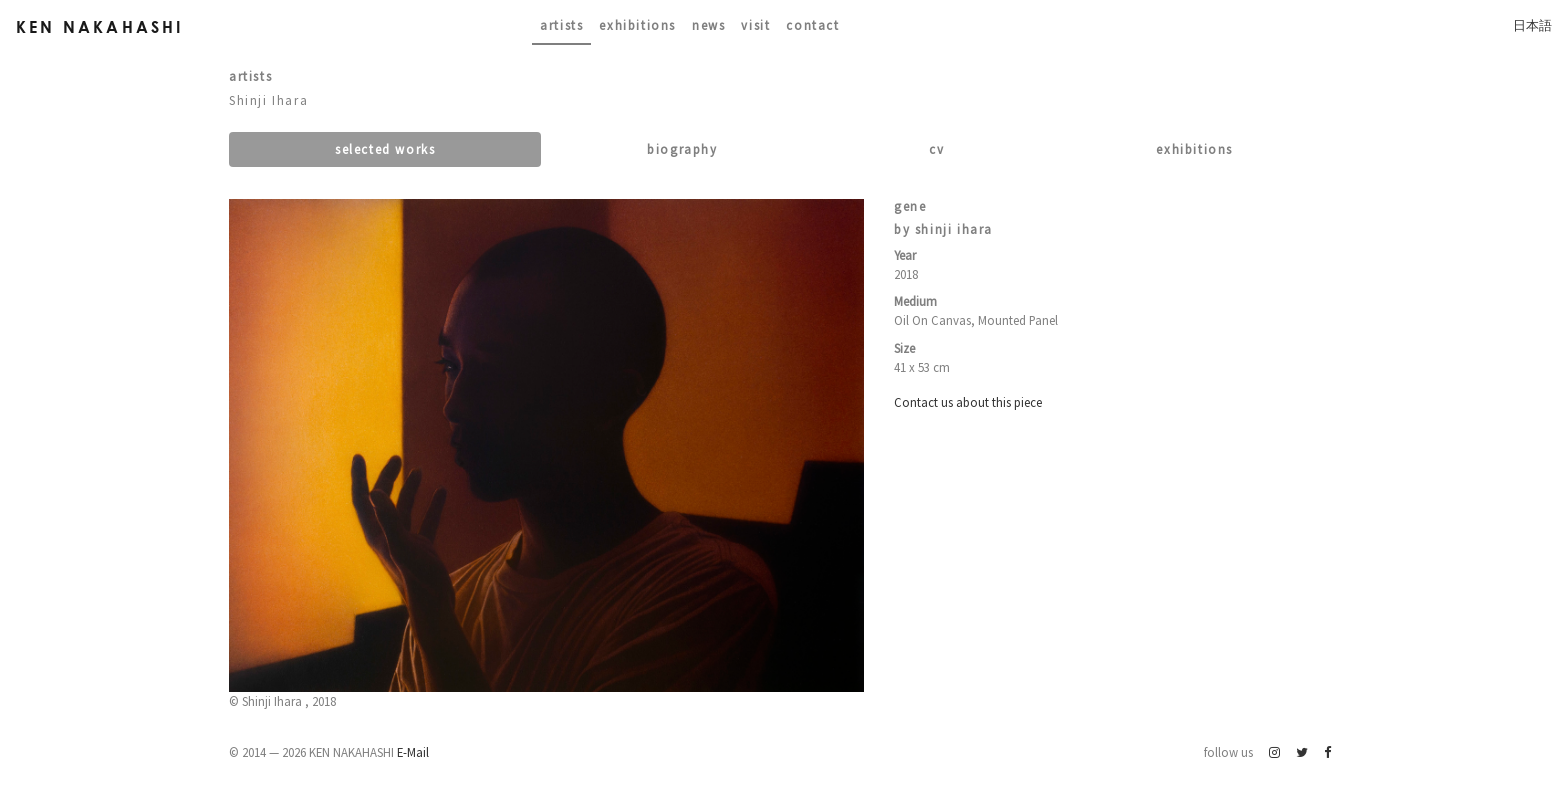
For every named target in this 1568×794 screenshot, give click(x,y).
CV (936, 149)
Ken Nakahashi (100, 26)
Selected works (385, 149)
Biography (682, 149)
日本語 (1532, 25)
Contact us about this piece (968, 402)
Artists (561, 25)
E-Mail (413, 752)
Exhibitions (637, 25)
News (708, 25)
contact (812, 25)
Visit (755, 25)
